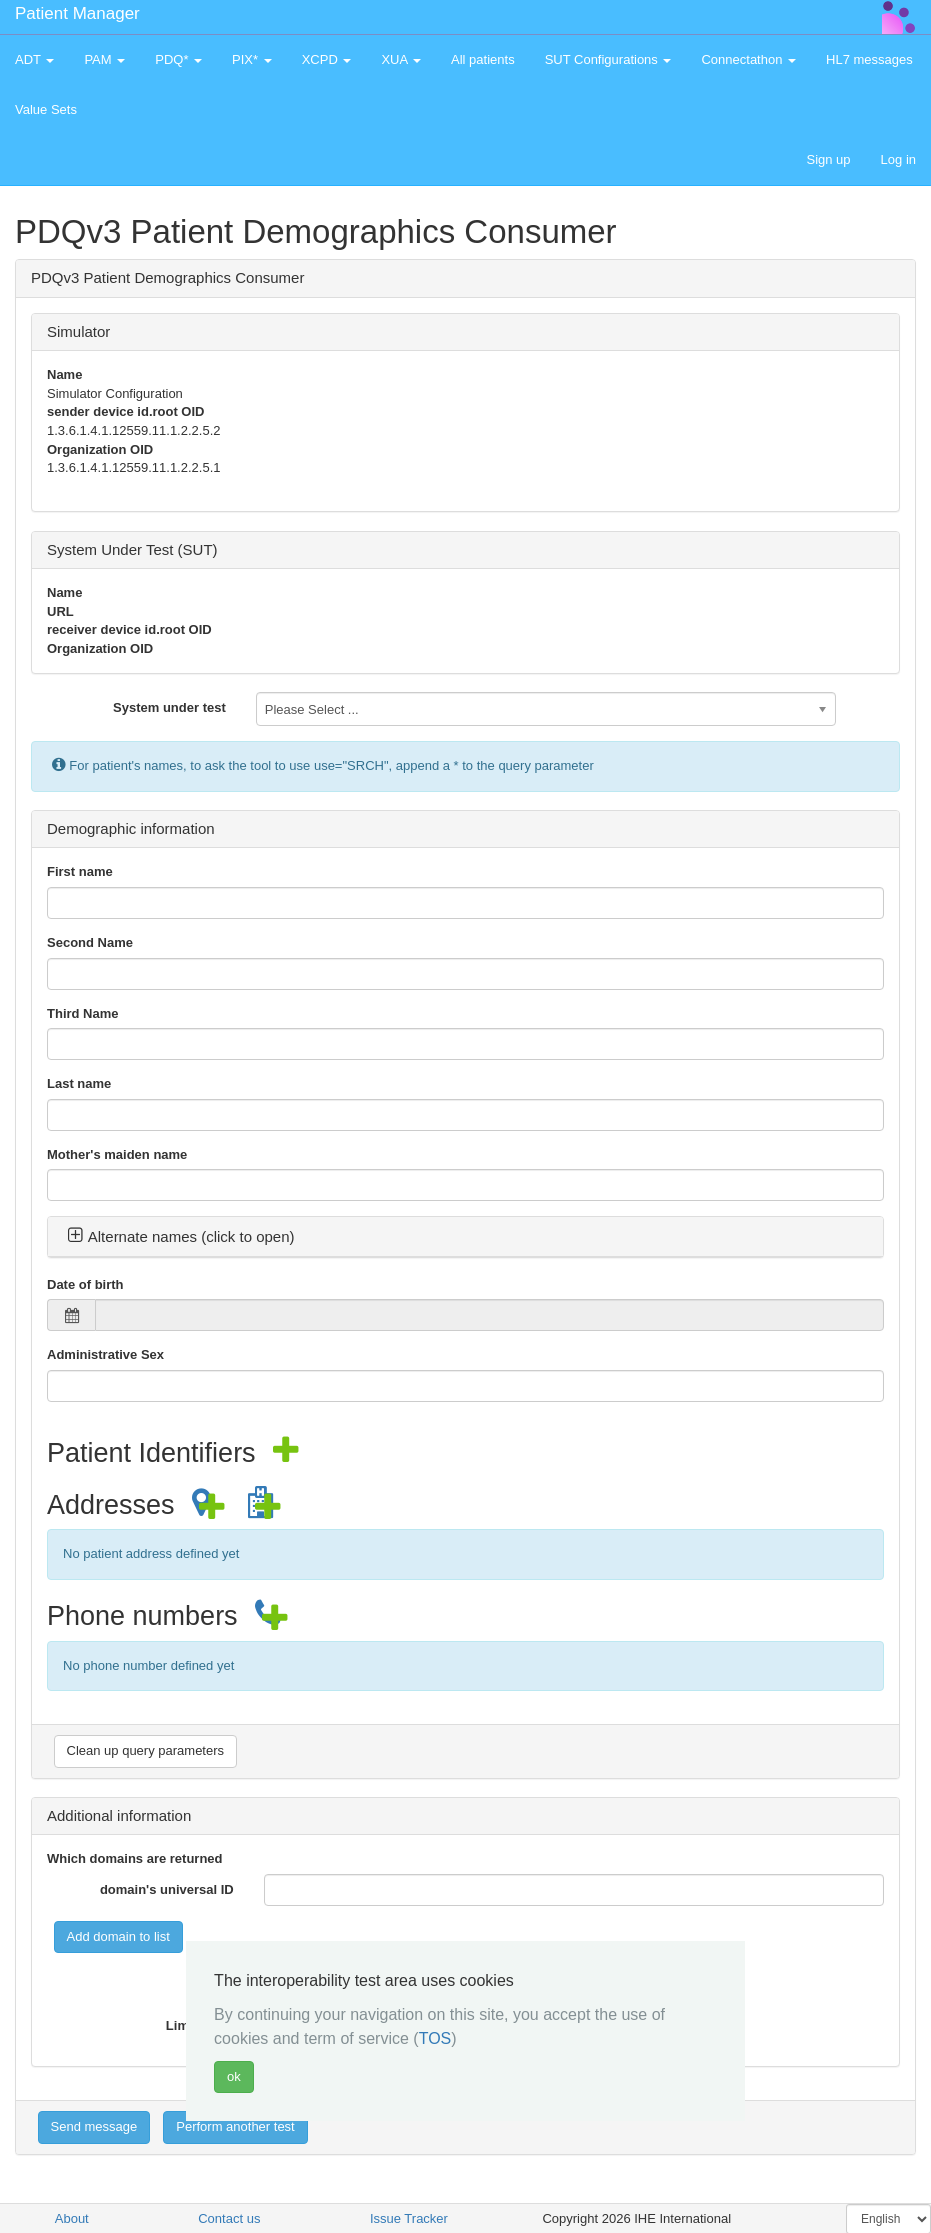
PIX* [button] (252, 59)
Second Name (90, 942)
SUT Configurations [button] (608, 59)
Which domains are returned (135, 1858)
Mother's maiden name (117, 1154)
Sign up (828, 159)
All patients (483, 59)
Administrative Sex (105, 1354)
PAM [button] (104, 59)
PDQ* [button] (178, 59)
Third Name (83, 1013)
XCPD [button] (327, 59)
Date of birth (85, 1284)
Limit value (200, 2025)
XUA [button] (401, 59)
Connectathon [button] (748, 59)
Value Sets (46, 109)
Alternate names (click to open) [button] (181, 1236)
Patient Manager (77, 13)
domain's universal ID (167, 1889)
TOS (435, 2038)
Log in (898, 159)
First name (80, 871)
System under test (169, 707)
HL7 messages (869, 59)
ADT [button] (34, 59)
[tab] (465, 1237)
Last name (79, 1083)
